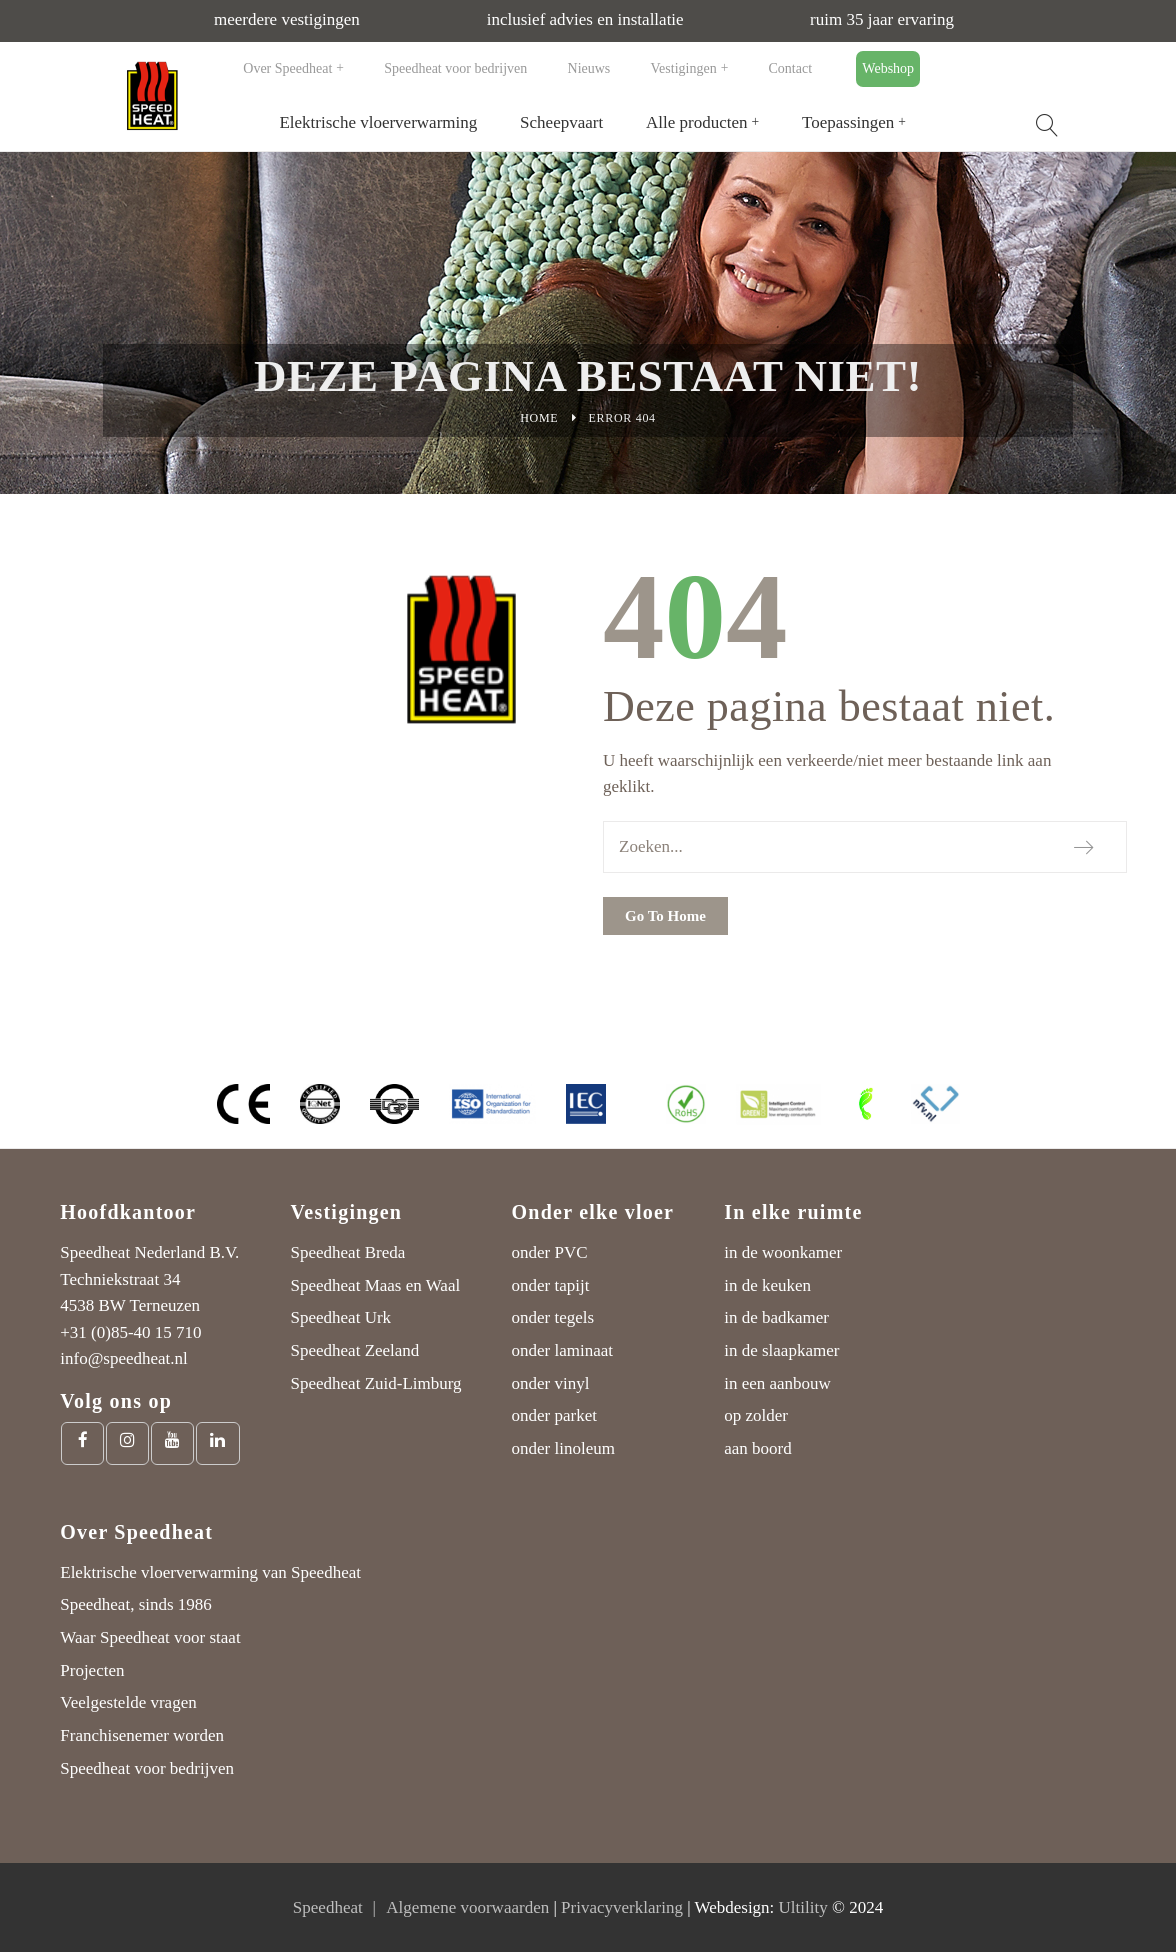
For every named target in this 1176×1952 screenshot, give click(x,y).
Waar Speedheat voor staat (150, 1637)
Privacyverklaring (622, 1907)
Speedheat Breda (348, 1252)
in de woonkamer (783, 1252)
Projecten (92, 1670)
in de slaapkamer (781, 1350)
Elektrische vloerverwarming (378, 122)
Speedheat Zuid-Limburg (376, 1383)
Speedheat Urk (341, 1317)
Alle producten (697, 122)
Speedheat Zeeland (355, 1350)
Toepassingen (848, 122)
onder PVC (550, 1252)
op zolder (756, 1415)
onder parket (554, 1415)
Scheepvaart (561, 122)
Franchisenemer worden (142, 1735)
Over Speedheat (287, 68)
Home (539, 418)
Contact (791, 68)
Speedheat (328, 1907)
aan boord (758, 1448)
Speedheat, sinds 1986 (136, 1604)
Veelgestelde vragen (128, 1702)
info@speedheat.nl (124, 1358)
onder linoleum (563, 1448)
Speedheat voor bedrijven (455, 68)
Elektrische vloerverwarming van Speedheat (210, 1572)
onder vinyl (551, 1383)
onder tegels (553, 1317)
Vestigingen (684, 68)
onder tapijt (551, 1285)
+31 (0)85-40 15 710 (130, 1332)
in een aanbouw (777, 1383)
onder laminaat (563, 1350)
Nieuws (589, 68)
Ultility (803, 1907)
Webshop (888, 68)
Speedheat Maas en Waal (376, 1285)
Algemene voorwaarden (467, 1907)
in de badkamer (776, 1317)
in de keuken (767, 1285)
